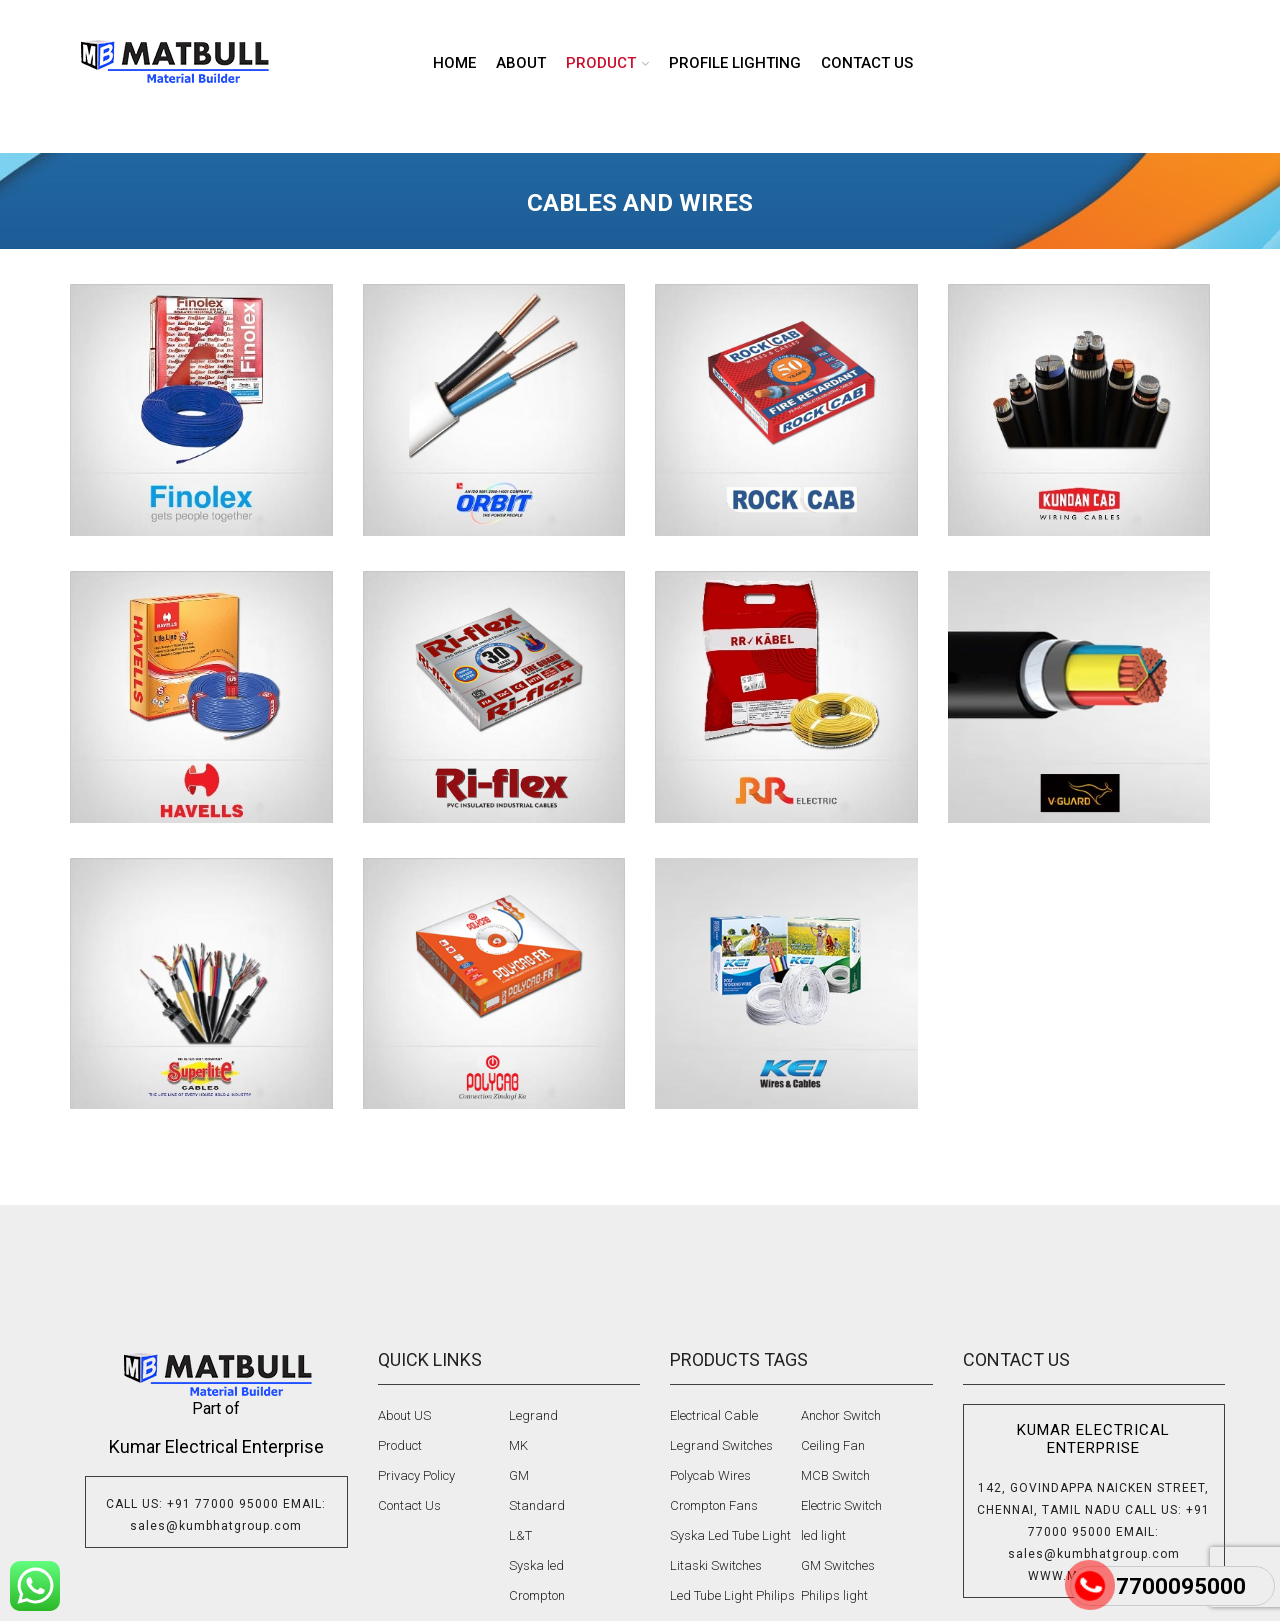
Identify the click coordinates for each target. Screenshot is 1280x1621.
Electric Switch (841, 1505)
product (601, 63)
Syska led (536, 1565)
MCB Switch (835, 1475)
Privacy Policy (416, 1475)
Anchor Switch (841, 1415)
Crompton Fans (714, 1505)
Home (454, 63)
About (521, 63)
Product (400, 1445)
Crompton (537, 1595)
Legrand (533, 1415)
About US (404, 1415)
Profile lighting (735, 63)
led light (823, 1535)
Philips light (834, 1595)
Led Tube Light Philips (732, 1595)
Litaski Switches (716, 1565)
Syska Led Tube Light (730, 1535)
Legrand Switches (721, 1445)
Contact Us (409, 1505)
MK (518, 1445)
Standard (537, 1505)
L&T (520, 1535)
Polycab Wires (710, 1475)
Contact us (867, 63)
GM (519, 1475)
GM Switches (838, 1565)
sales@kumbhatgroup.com (216, 1526)
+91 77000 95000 (223, 1504)
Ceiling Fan (833, 1445)
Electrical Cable (714, 1415)
